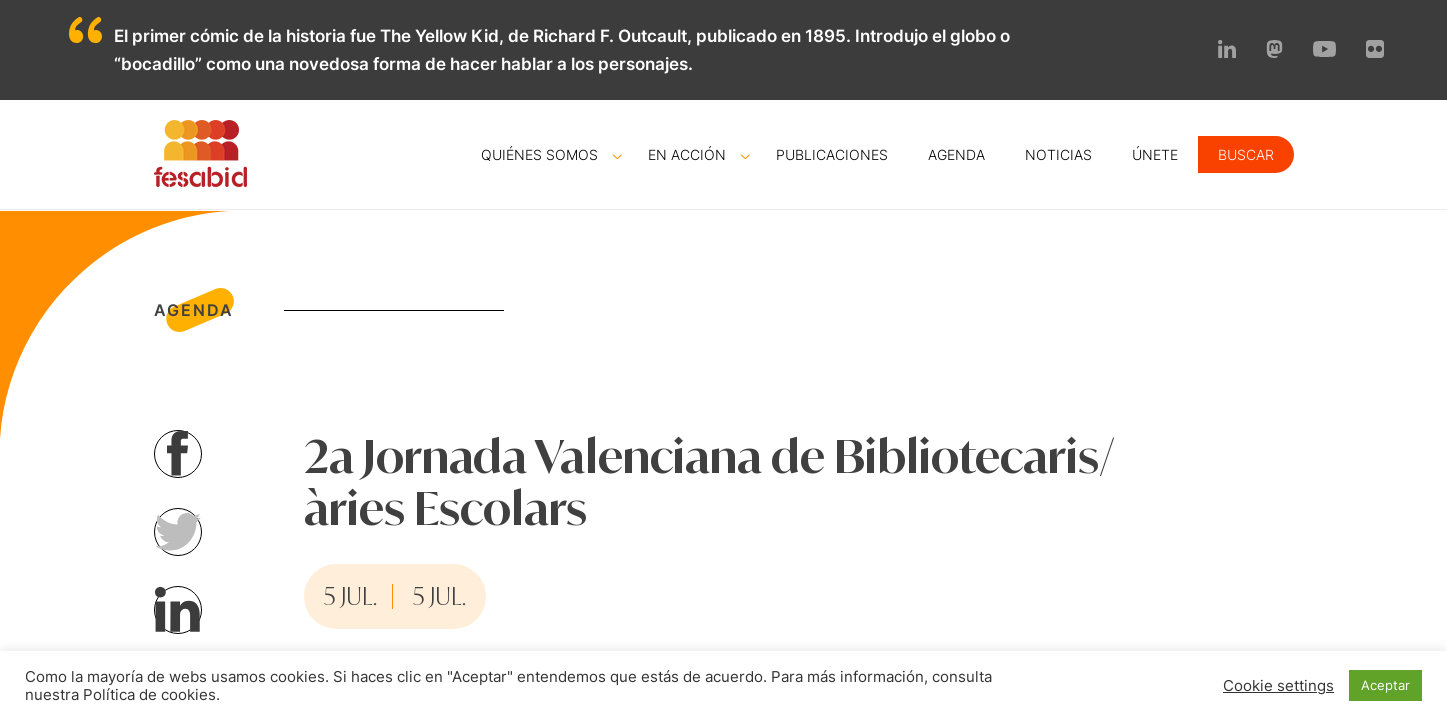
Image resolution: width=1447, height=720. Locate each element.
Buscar (1246, 154)
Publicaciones (832, 154)
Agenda (956, 154)
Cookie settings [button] (1278, 686)
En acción (687, 154)
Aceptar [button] (1385, 685)
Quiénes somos (539, 154)
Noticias (1058, 154)
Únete (1155, 154)
